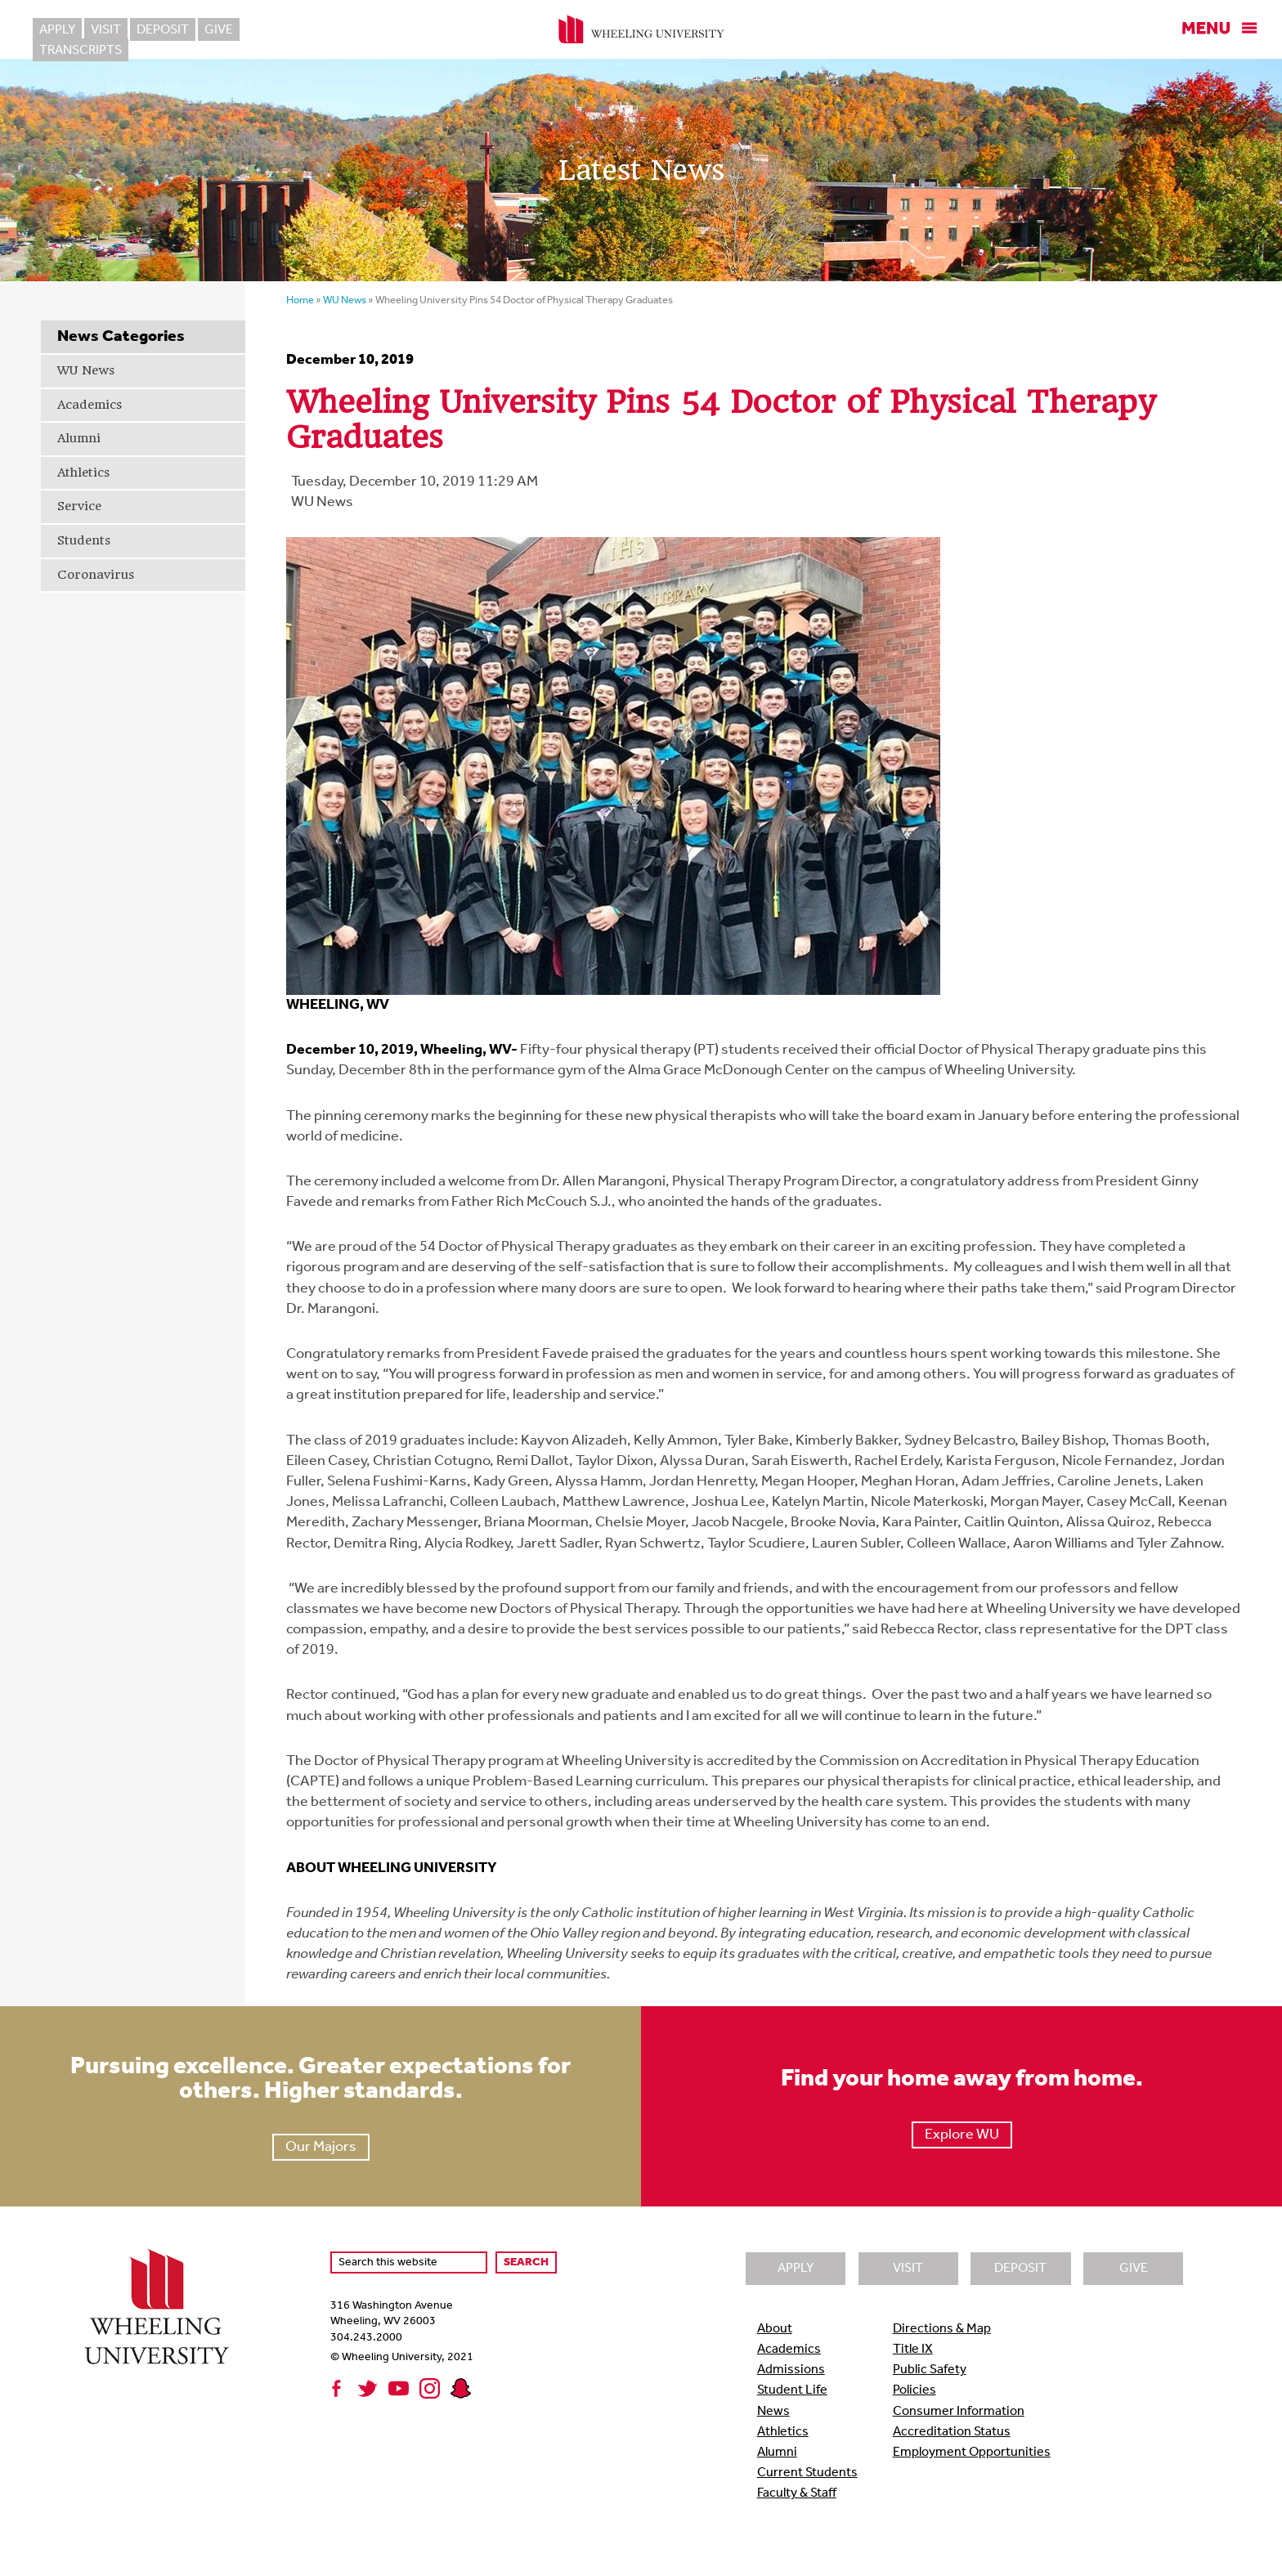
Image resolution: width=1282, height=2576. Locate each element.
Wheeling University (641, 29)
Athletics (83, 472)
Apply (57, 30)
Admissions (791, 2370)
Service (79, 506)
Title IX (913, 2349)
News (773, 2411)
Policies (914, 2390)
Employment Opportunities (972, 2452)
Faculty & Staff (796, 2493)
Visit (106, 30)
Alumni (79, 438)
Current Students (807, 2473)
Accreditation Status (952, 2432)
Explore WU (962, 2135)
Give (218, 30)
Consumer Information (958, 2411)
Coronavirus (95, 574)
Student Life (792, 2390)
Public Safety (929, 2370)
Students (83, 540)
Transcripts (290, 30)
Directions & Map (942, 2329)
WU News (85, 370)
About (774, 2329)
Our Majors (320, 2147)
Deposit (163, 30)
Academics (89, 404)
